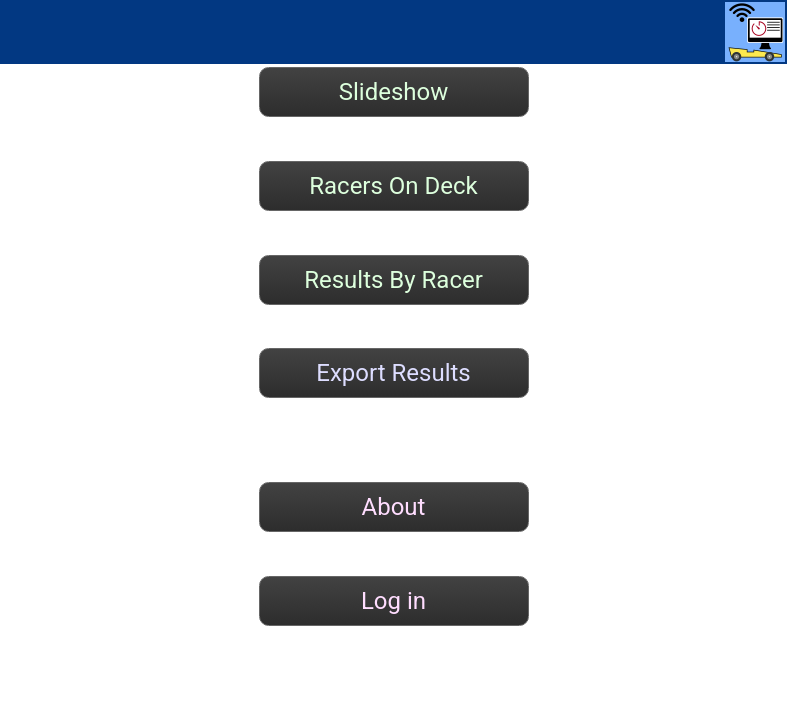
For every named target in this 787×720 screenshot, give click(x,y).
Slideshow (394, 92)
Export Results (393, 373)
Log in (393, 601)
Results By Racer (393, 280)
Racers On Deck (393, 186)
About (394, 507)
